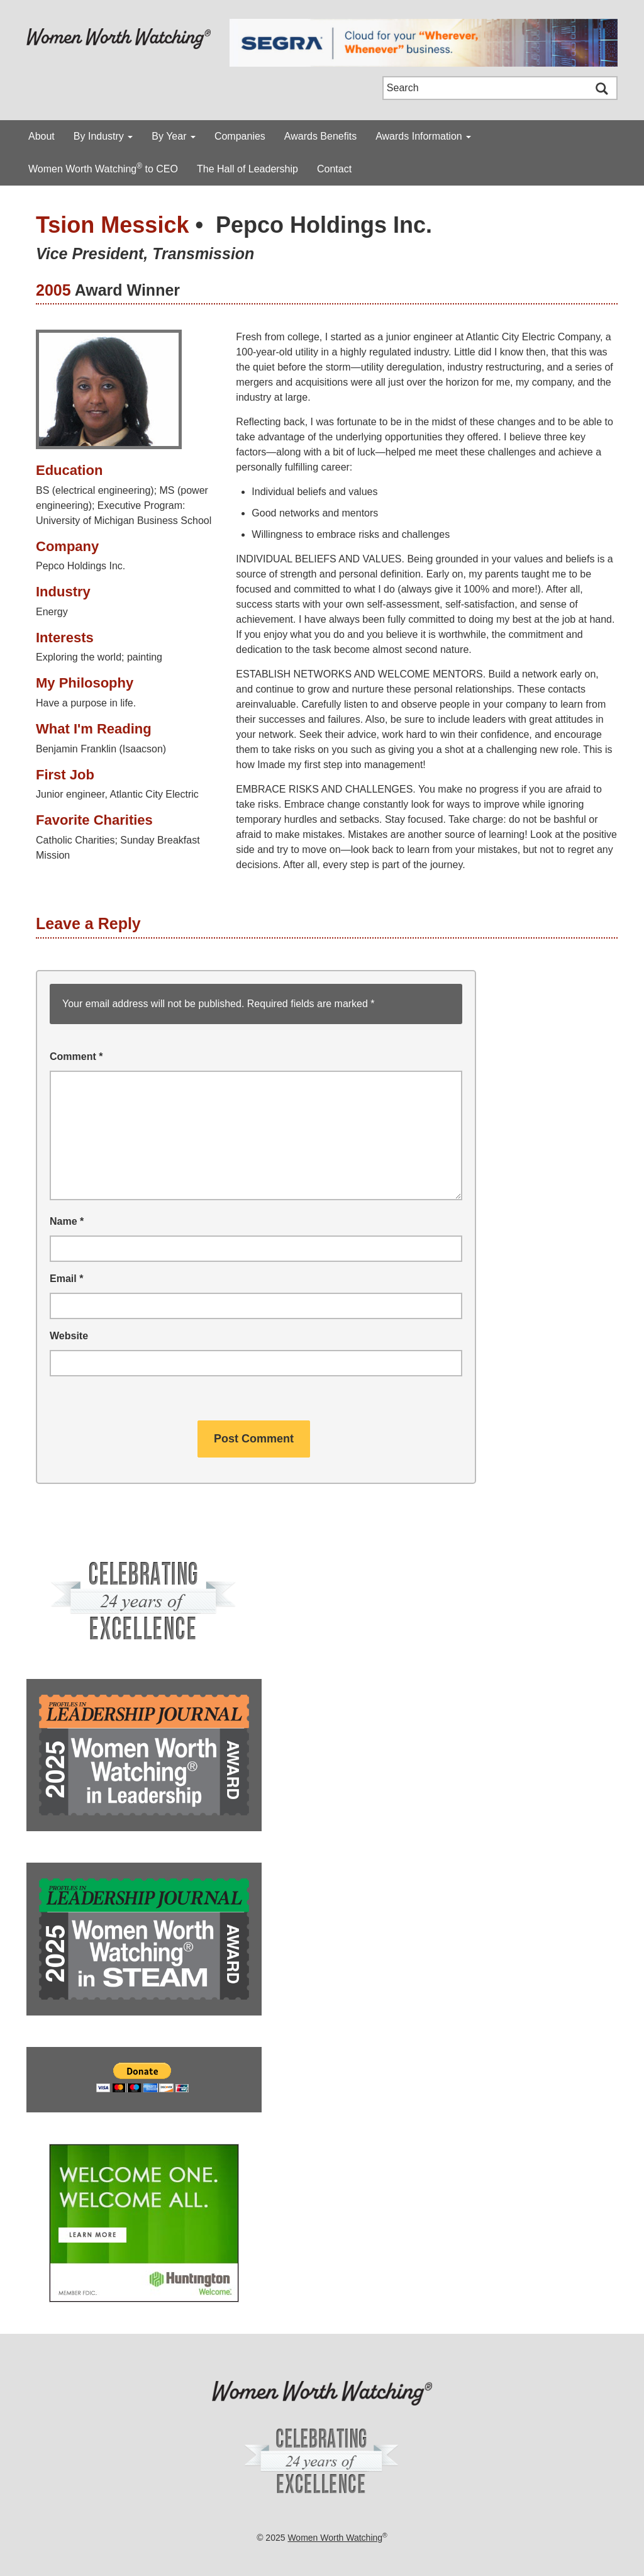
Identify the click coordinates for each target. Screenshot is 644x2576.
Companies (239, 136)
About (41, 136)
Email (66, 1278)
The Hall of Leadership (247, 169)
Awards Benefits (320, 136)
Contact (334, 169)
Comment (76, 1056)
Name (67, 1221)
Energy (52, 611)
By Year (174, 136)
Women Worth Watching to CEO (103, 168)
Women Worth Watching (334, 2538)
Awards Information (423, 136)
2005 (53, 290)
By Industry (103, 136)
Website (69, 1335)
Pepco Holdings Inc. (324, 225)
